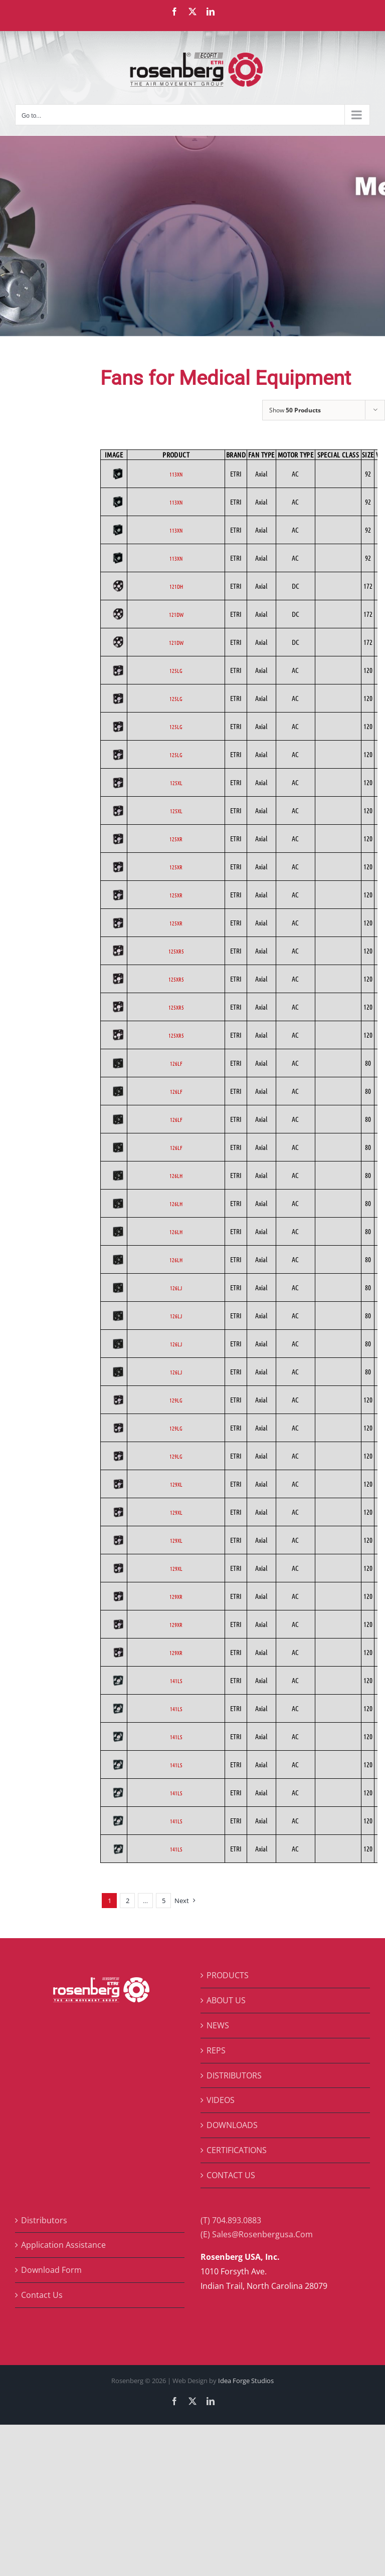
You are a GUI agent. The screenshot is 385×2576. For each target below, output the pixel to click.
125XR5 (176, 951)
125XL (176, 783)
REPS (216, 2050)
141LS (176, 1681)
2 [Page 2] (127, 1900)
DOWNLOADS (232, 2125)
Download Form (51, 2269)
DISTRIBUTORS (234, 2075)
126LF (176, 1063)
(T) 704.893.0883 (231, 2220)
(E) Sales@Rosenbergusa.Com (257, 2234)
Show (295, 410)
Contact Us (42, 2294)
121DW (176, 614)
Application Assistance (63, 2244)
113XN (175, 474)
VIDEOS (221, 2099)
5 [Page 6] (163, 1900)
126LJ (176, 1288)
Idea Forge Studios (246, 2380)
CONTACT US (231, 2175)
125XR (175, 839)
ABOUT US (226, 2000)
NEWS (218, 2025)
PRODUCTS (228, 1975)
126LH (175, 1176)
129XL (176, 1484)
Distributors (44, 2220)
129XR (175, 1596)
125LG (175, 670)
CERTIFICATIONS (237, 2150)
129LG (175, 1400)
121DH (176, 586)
